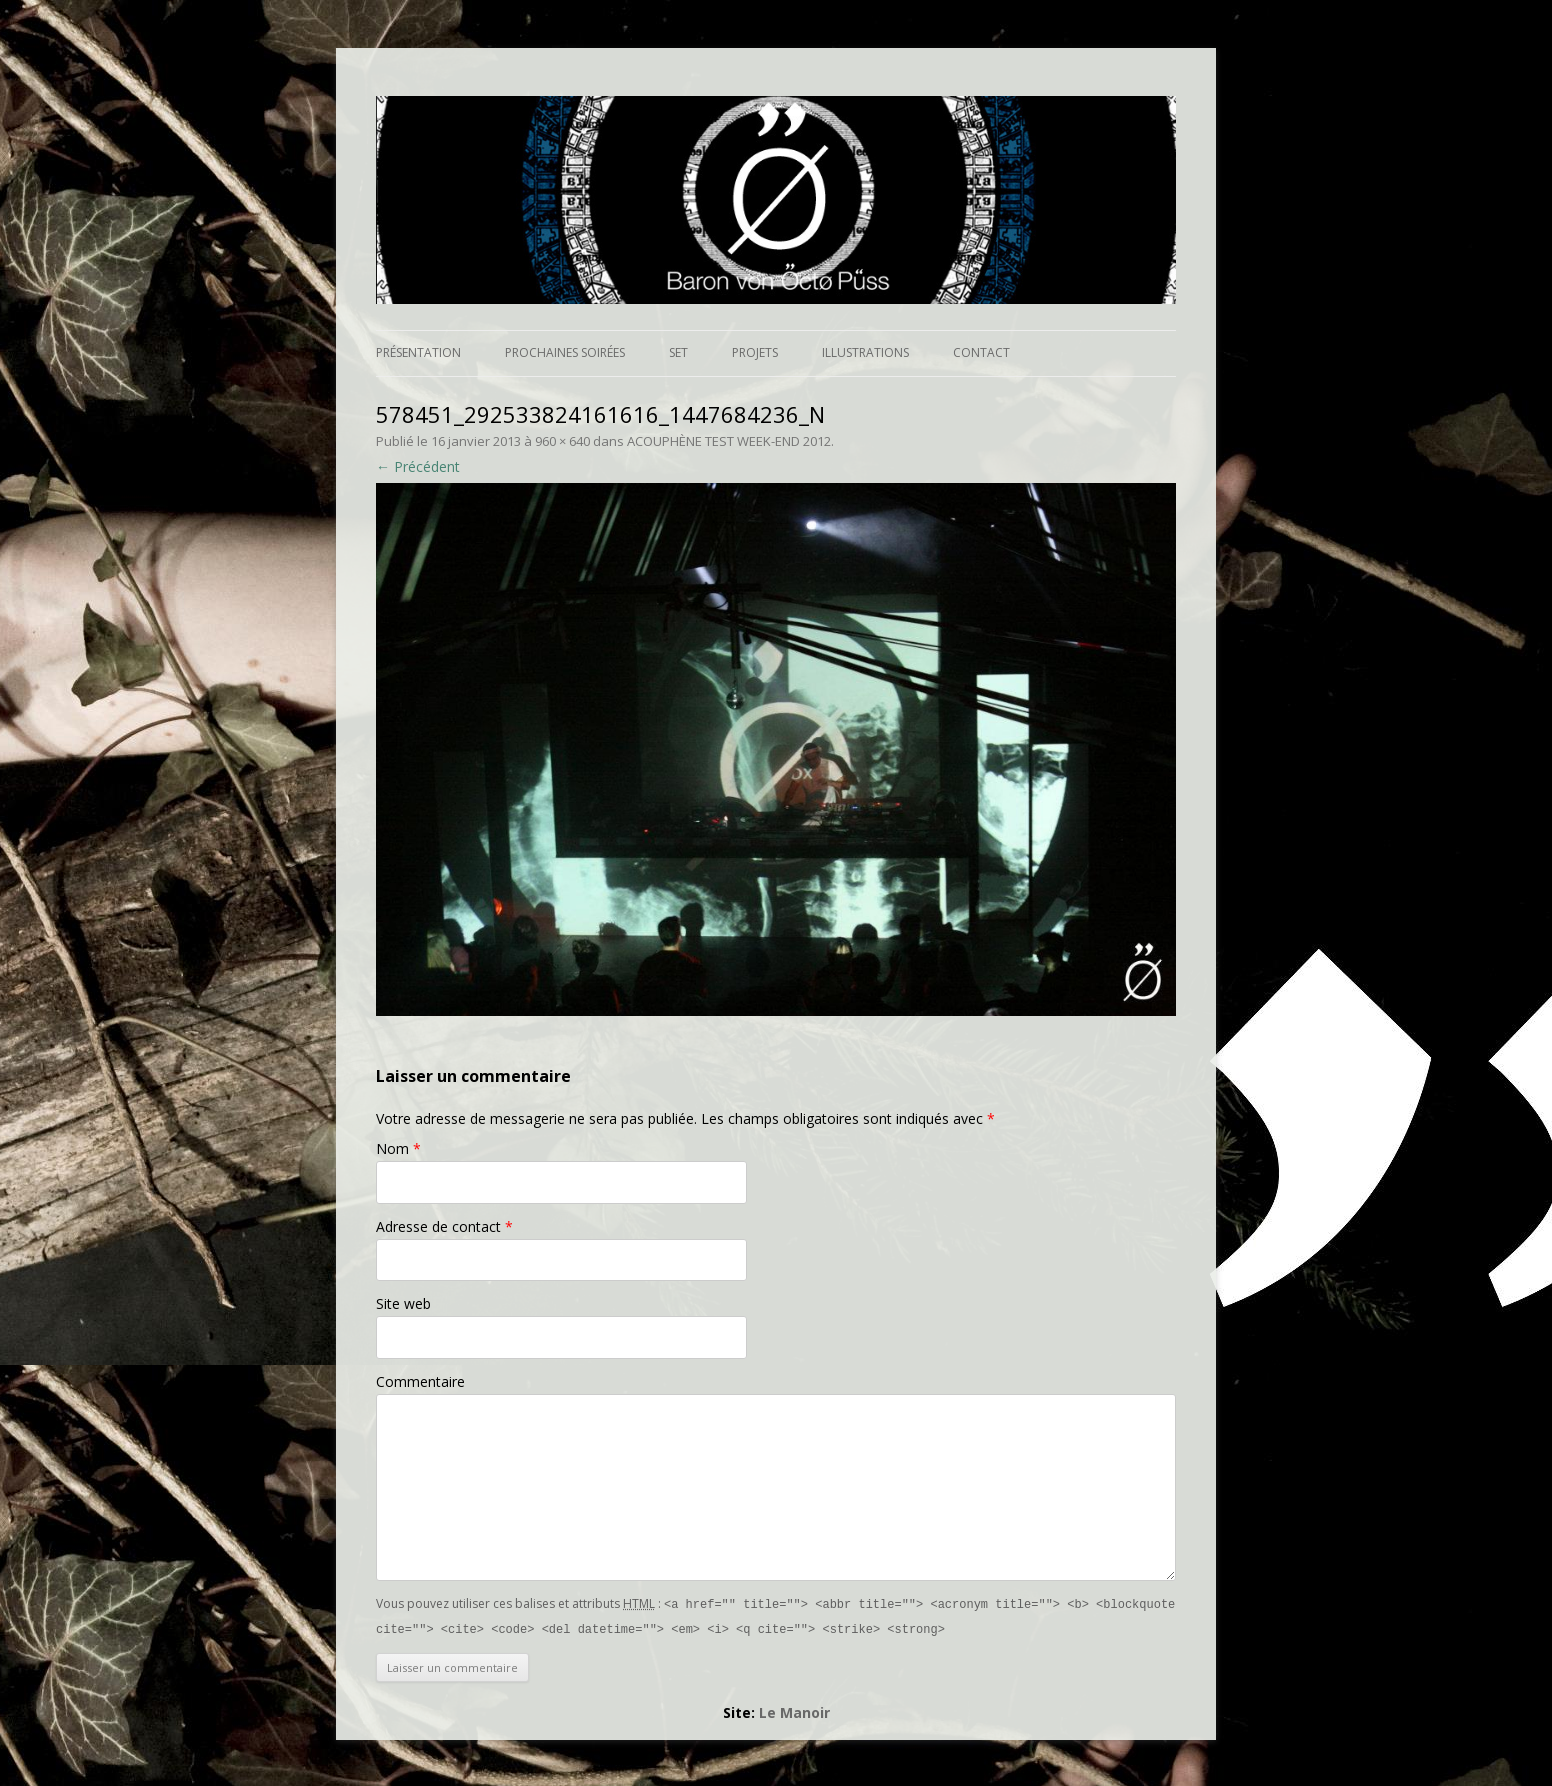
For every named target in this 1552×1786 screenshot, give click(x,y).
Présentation (418, 352)
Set (678, 352)
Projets (755, 352)
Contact (981, 352)
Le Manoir (794, 1710)
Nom (398, 1148)
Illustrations (865, 352)
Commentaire (420, 1381)
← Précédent (418, 466)
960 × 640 (562, 441)
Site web (403, 1303)
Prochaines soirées (565, 352)
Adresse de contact (444, 1226)
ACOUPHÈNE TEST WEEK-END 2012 (729, 441)
